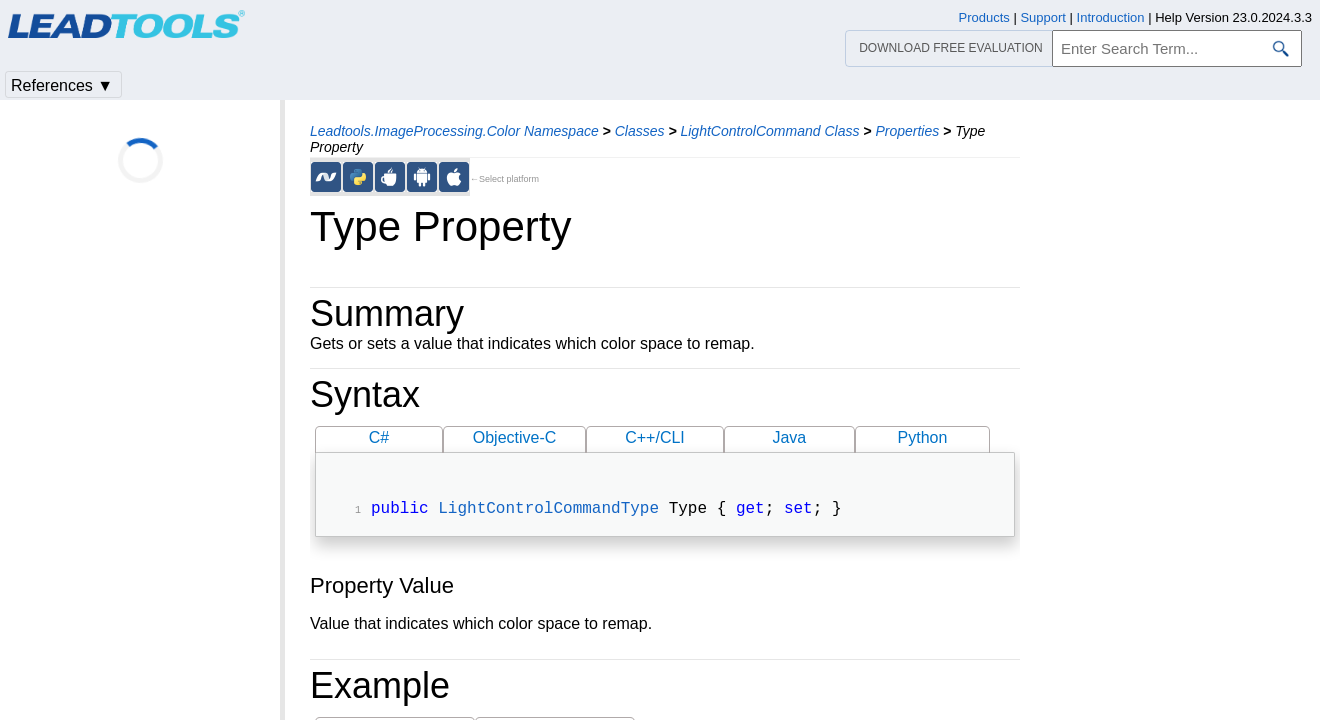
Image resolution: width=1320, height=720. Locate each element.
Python (923, 437)
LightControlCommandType (548, 511)
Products (984, 17)
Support (1043, 17)
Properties (907, 131)
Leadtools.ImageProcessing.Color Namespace (454, 131)
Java (789, 437)
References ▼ (62, 85)
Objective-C (515, 437)
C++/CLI (655, 437)
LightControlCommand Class (769, 131)
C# (379, 437)
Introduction (1111, 17)
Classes (640, 131)
